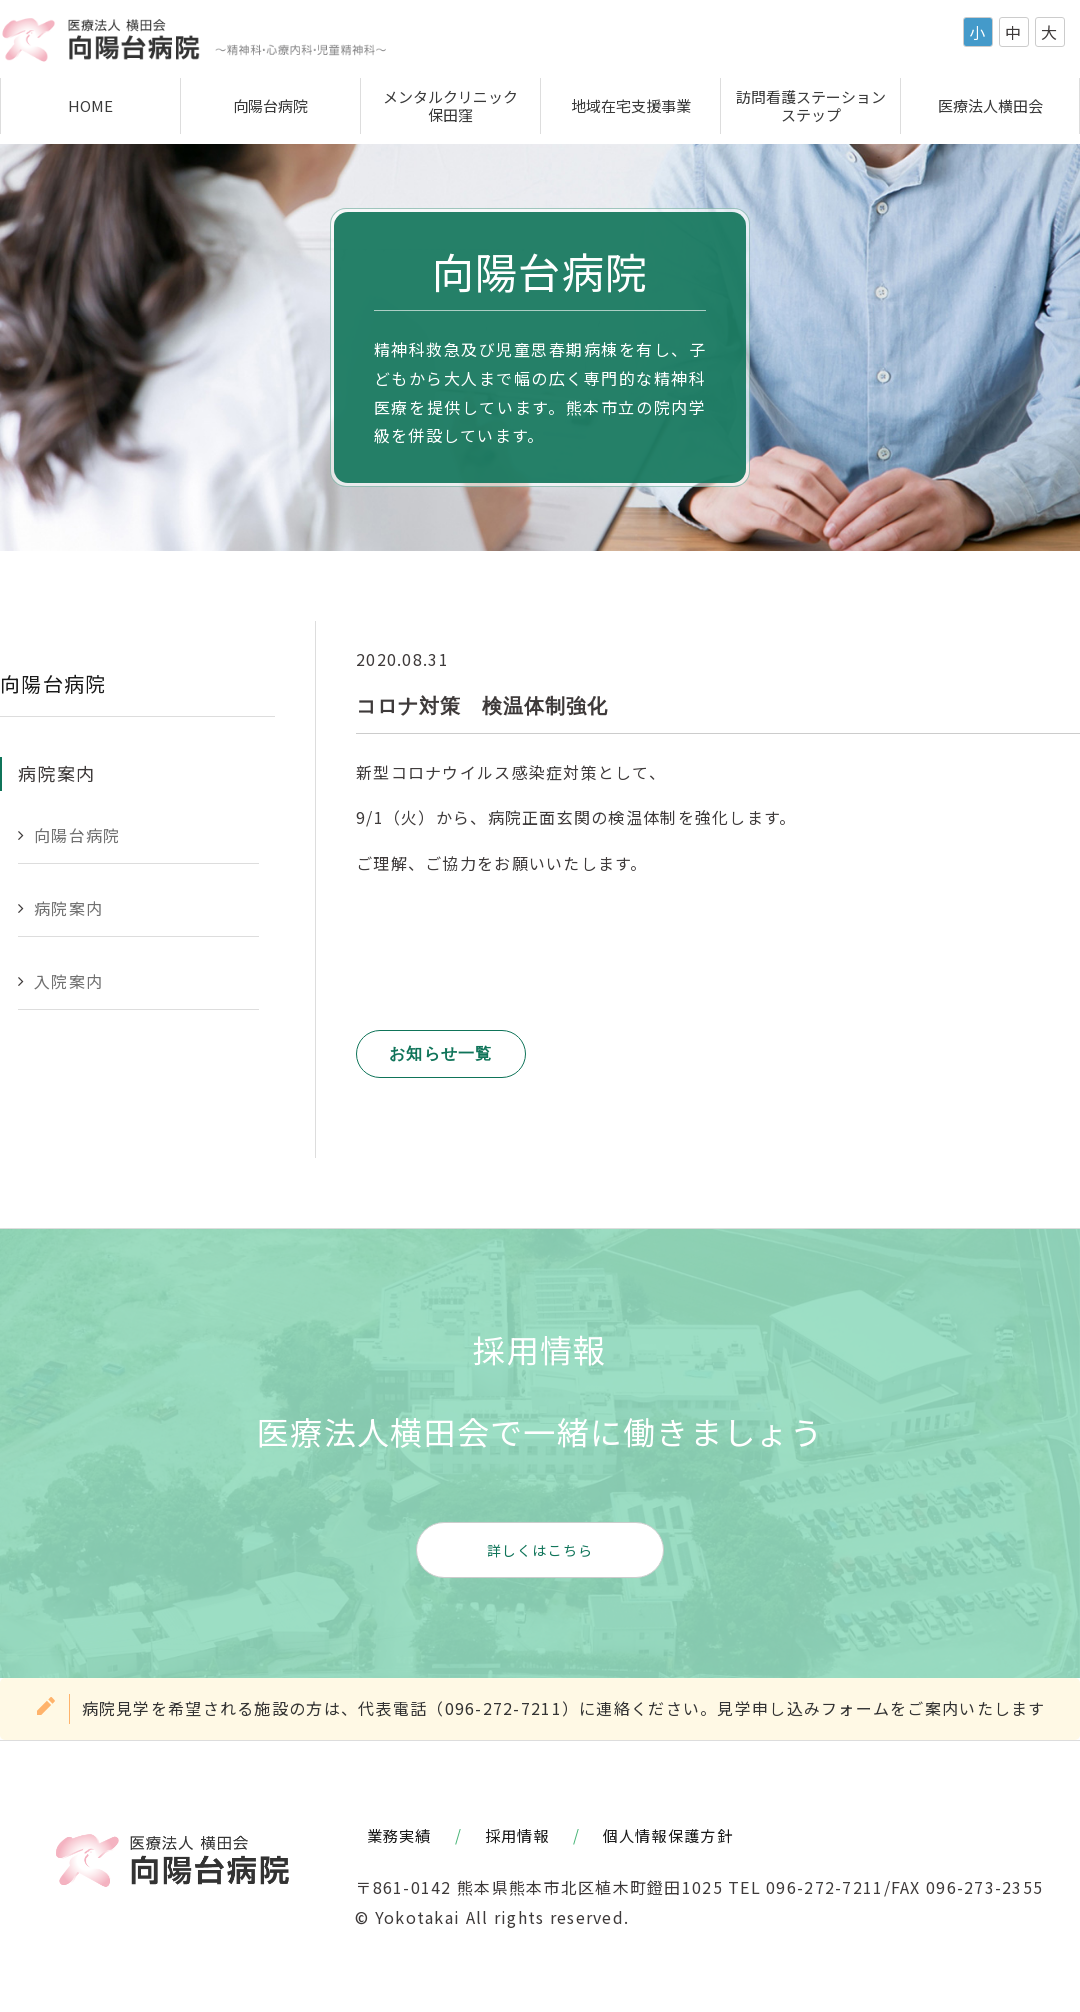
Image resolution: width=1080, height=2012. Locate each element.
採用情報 (517, 1835)
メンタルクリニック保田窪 (450, 105)
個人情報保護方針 (668, 1835)
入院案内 (68, 981)
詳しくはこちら (540, 1550)
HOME (90, 105)
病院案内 (68, 908)
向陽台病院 (270, 105)
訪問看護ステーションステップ (811, 105)
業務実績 (399, 1835)
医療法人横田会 (990, 105)
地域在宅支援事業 (631, 105)
